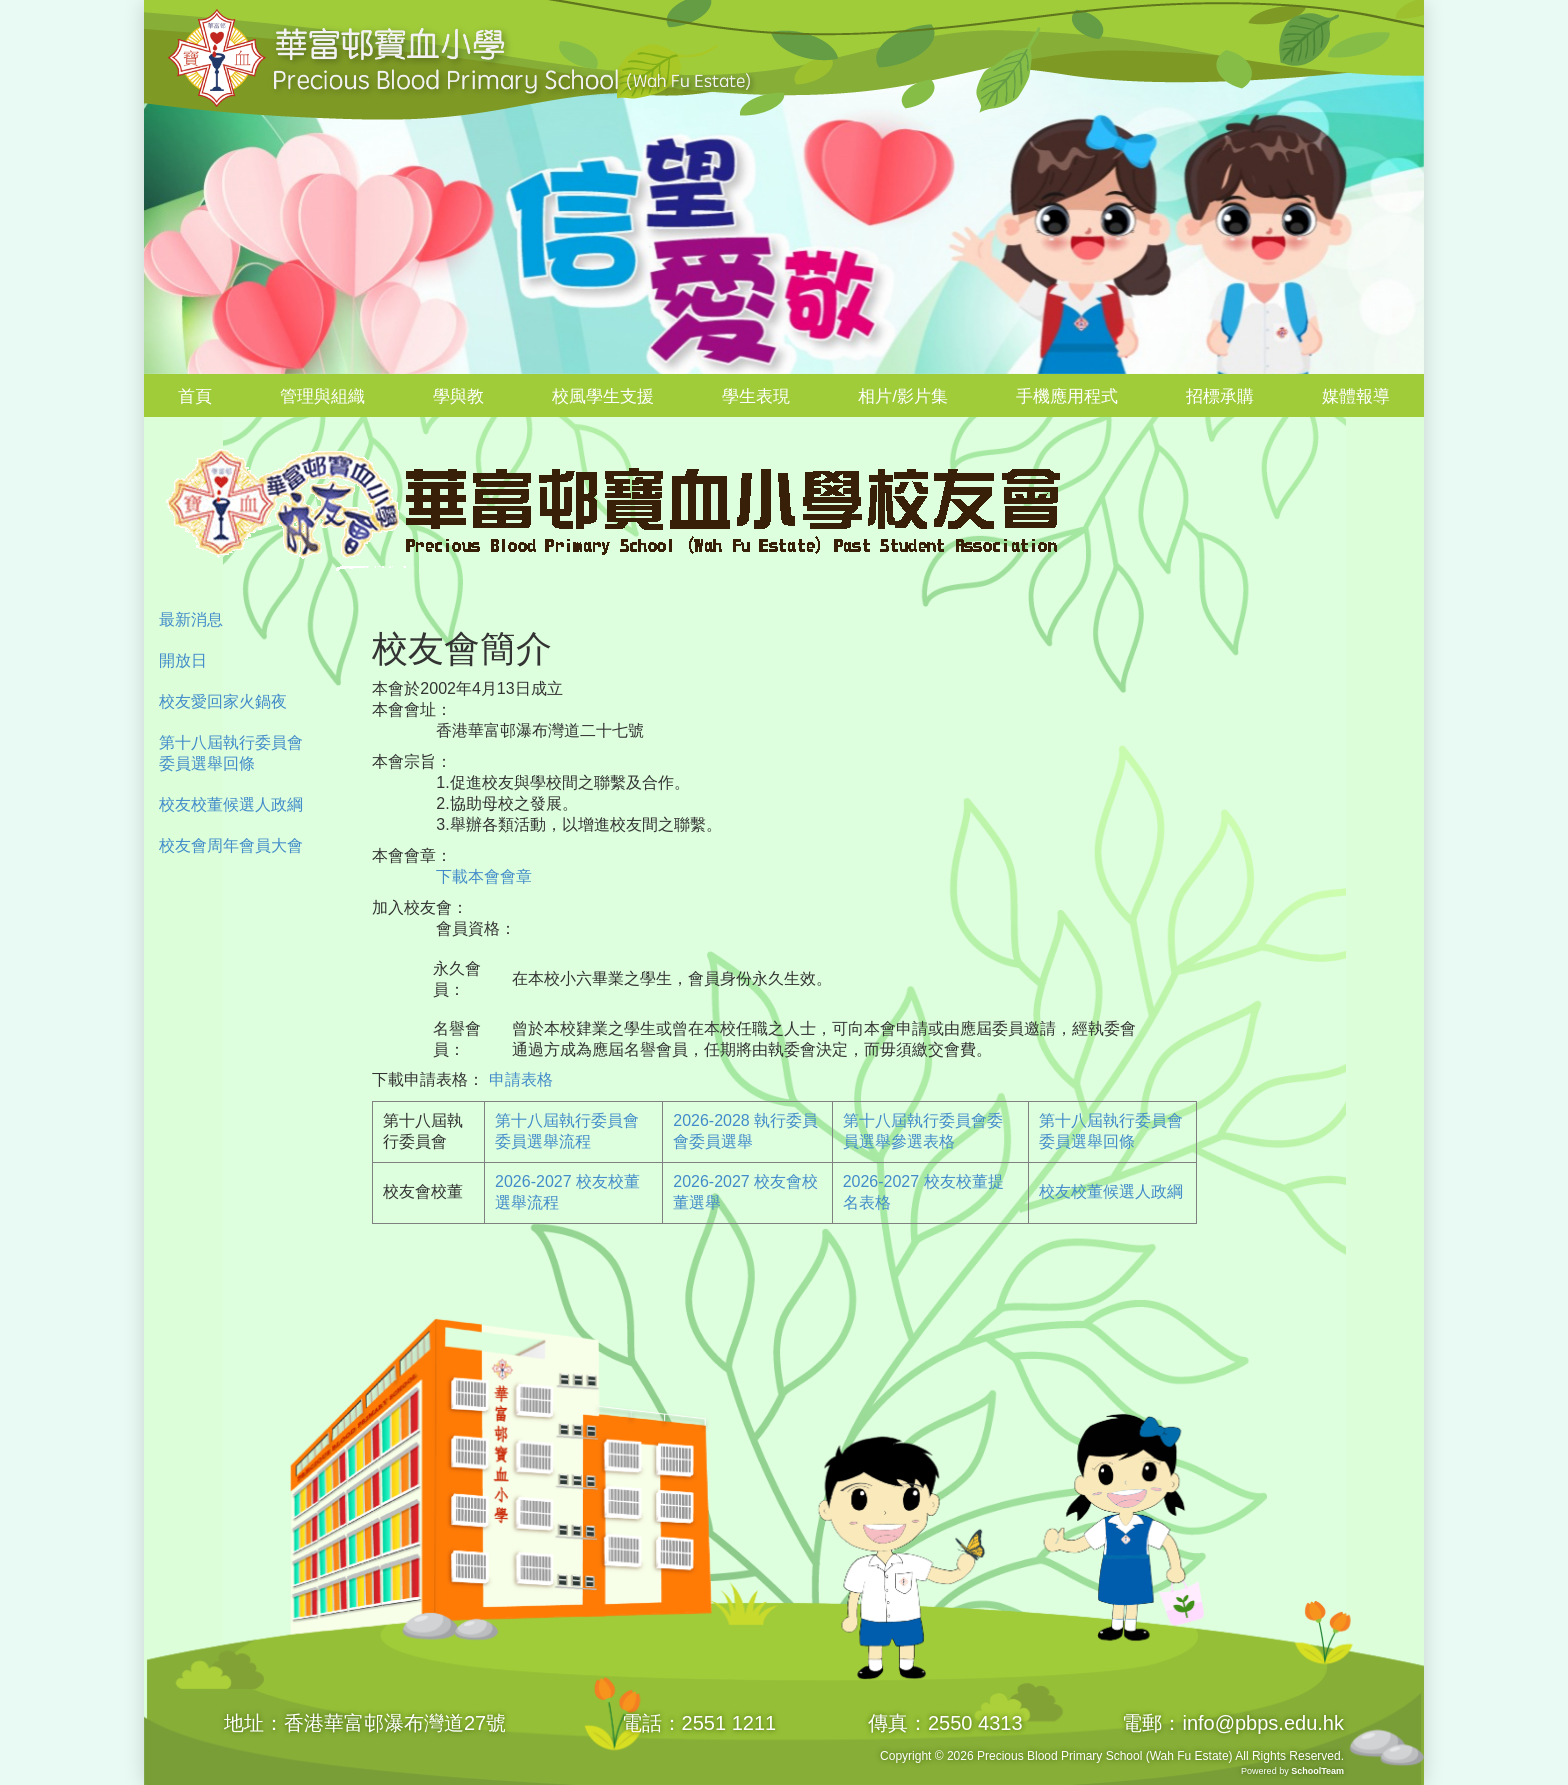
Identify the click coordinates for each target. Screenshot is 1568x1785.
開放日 (183, 660)
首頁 (195, 396)
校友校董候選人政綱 (231, 804)
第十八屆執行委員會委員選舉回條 (231, 753)
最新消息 (191, 619)
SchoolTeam (1317, 1771)
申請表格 (521, 1079)
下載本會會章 (476, 876)
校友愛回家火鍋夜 (223, 701)
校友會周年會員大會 (231, 845)
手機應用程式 (1067, 396)
